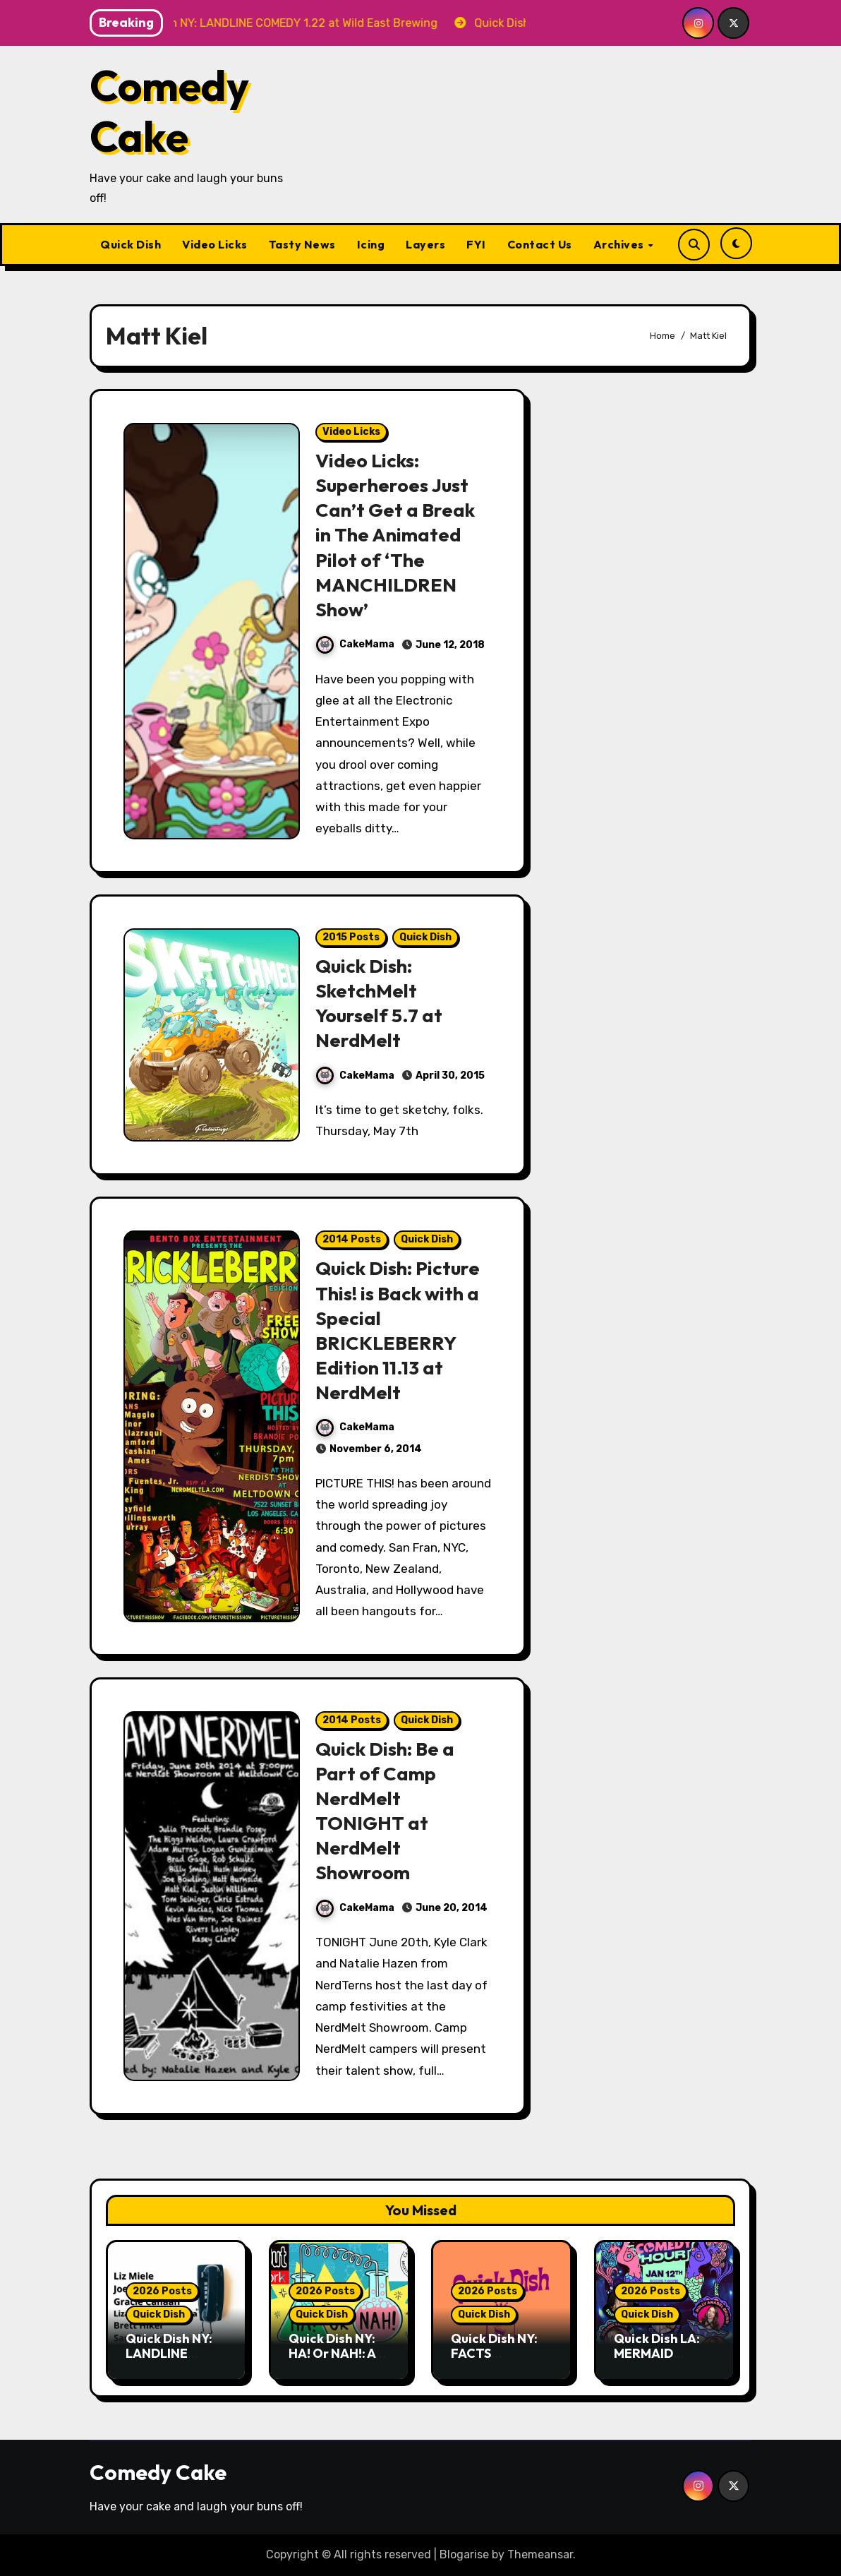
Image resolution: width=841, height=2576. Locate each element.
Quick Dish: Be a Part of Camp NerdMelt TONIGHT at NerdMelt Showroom (384, 1810)
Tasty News (302, 244)
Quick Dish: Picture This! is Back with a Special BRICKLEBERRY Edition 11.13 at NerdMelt (397, 1329)
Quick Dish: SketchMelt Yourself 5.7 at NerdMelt (378, 1003)
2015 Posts (351, 937)
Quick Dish (130, 244)
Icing (371, 244)
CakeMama (355, 644)
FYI (476, 244)
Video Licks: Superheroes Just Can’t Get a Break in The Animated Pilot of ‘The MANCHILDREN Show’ (395, 534)
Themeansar (540, 2554)
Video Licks (215, 244)
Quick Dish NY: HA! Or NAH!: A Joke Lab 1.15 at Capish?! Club (335, 2361)
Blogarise (464, 2554)
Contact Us (539, 244)
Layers (425, 244)
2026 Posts (162, 2291)
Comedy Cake (169, 111)
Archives (620, 244)
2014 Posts (351, 1239)
